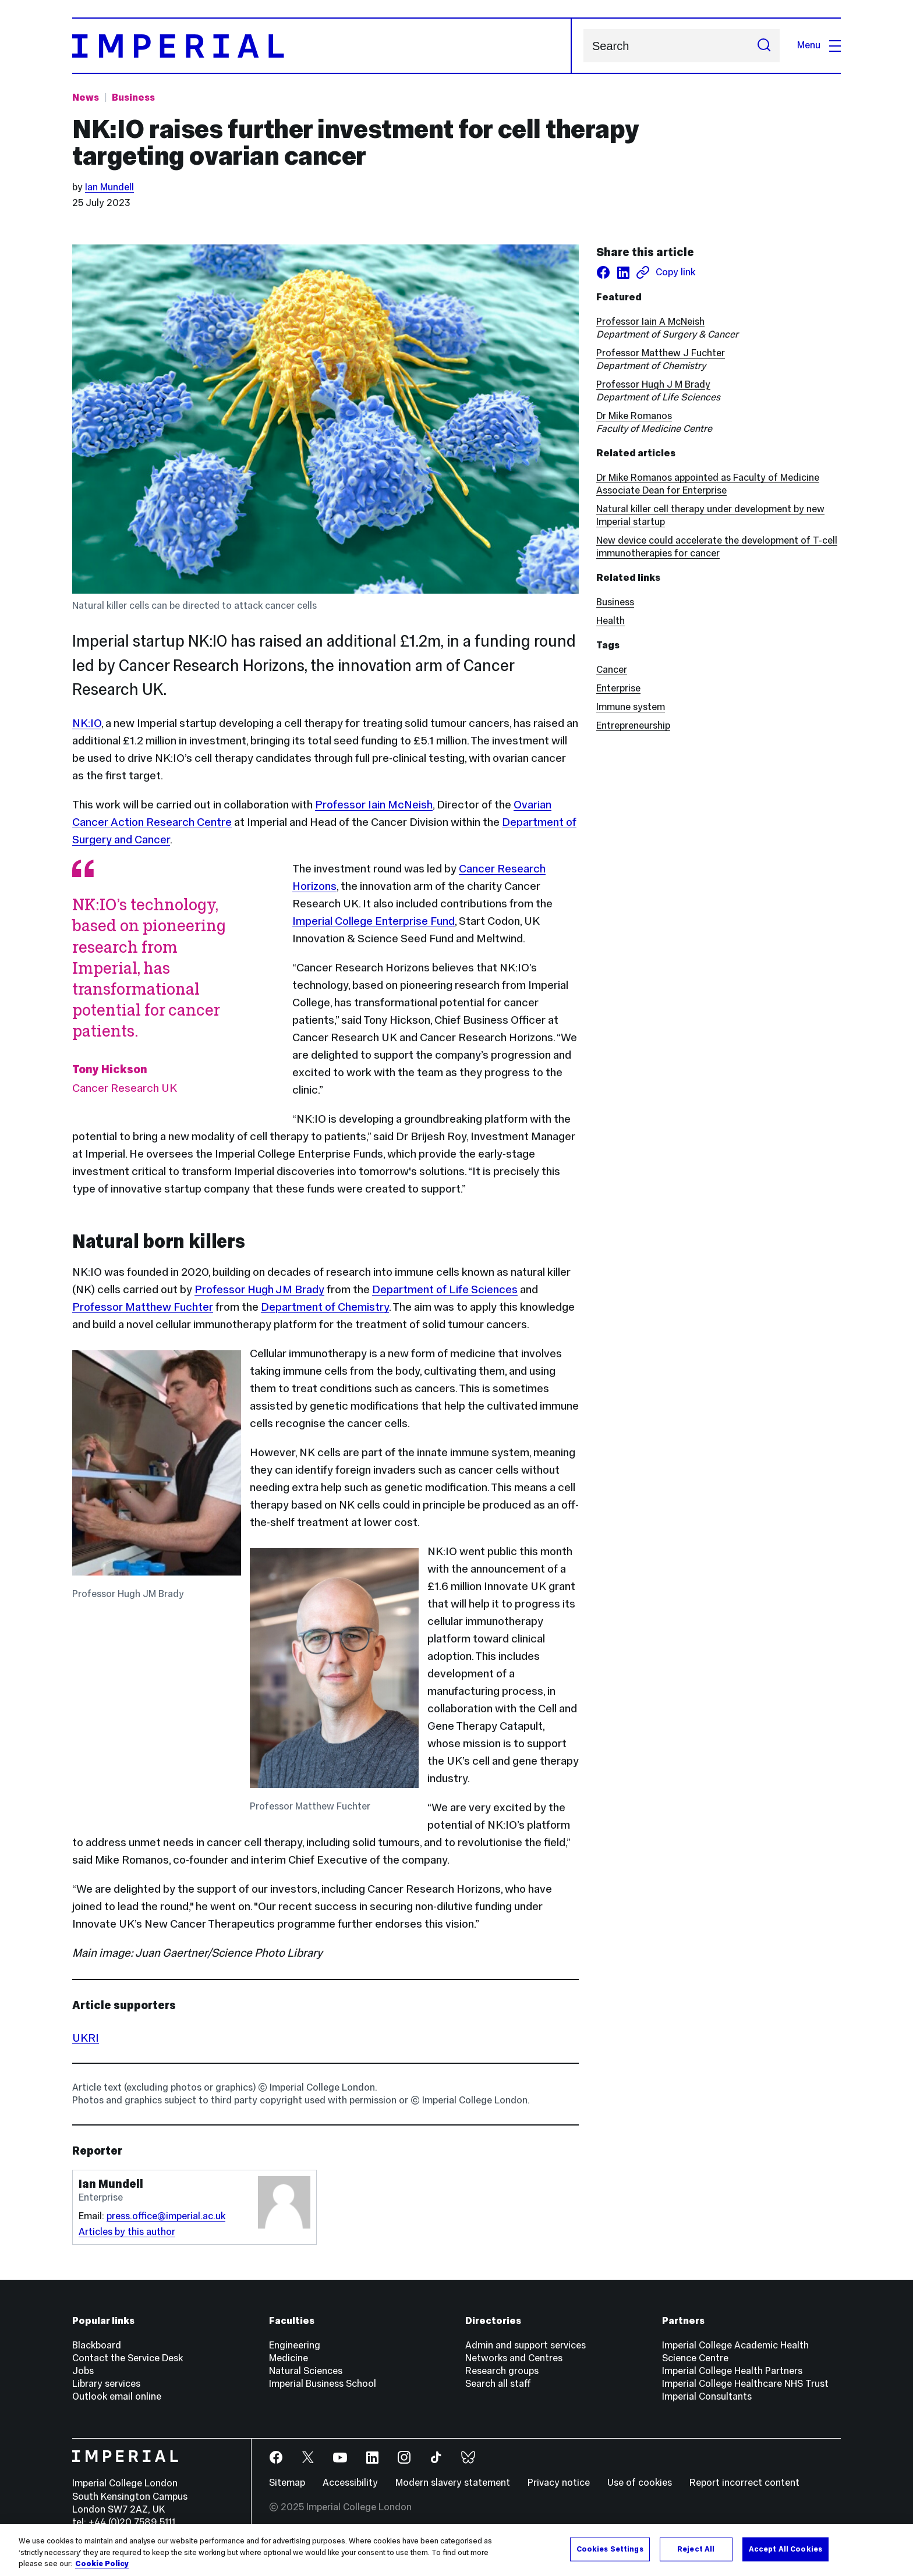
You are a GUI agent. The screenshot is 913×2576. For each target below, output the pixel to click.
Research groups (502, 2371)
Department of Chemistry (325, 1307)
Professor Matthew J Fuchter (660, 353)
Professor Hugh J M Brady (653, 384)
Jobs (83, 2371)
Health (610, 621)
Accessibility (350, 2482)
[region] (456, 2550)
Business (615, 602)
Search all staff (498, 2384)
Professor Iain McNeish (374, 804)
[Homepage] (322, 45)
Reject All (695, 2548)
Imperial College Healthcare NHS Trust (745, 2384)
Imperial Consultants (707, 2396)
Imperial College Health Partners (732, 2371)
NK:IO (86, 723)
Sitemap (287, 2482)
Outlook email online (116, 2396)
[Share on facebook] (603, 272)
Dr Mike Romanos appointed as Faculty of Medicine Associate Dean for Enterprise (707, 483)
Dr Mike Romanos (634, 416)
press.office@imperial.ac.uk (166, 2216)
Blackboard (96, 2345)
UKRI (85, 2038)
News (85, 97)
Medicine (288, 2358)
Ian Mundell (109, 187)
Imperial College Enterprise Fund (373, 921)
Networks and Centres (513, 2358)
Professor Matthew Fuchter (142, 1307)
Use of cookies (639, 2482)
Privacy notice (559, 2482)
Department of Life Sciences (445, 1289)
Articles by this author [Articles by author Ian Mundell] (127, 2232)
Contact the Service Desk (127, 2358)
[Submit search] (764, 45)
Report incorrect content (744, 2482)
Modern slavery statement (452, 2482)
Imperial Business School (322, 2384)
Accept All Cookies (785, 2548)
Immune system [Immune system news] (630, 707)
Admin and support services (525, 2345)
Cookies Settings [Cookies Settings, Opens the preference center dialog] (609, 2548)
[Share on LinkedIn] (623, 272)
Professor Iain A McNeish (650, 321)
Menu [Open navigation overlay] (819, 45)
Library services (106, 2384)
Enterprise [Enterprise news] (618, 688)
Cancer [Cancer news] (611, 669)
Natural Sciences (305, 2371)
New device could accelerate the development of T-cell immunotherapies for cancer (716, 546)
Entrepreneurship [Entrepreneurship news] (633, 725)
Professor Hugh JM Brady (259, 1289)
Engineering (294, 2345)
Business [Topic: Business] (133, 97)
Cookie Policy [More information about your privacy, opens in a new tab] (102, 2563)
